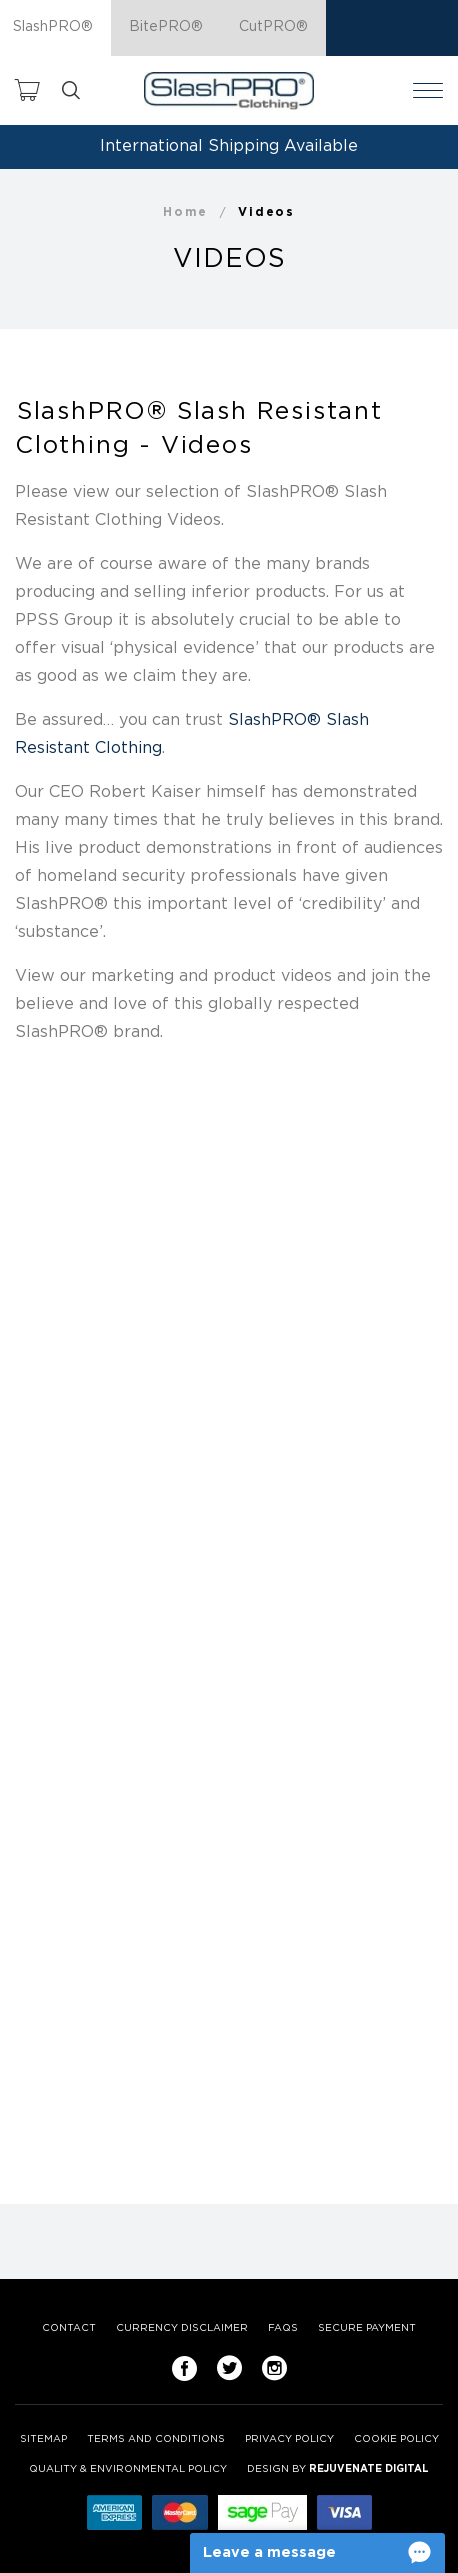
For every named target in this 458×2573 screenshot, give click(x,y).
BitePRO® (166, 27)
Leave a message (269, 2552)
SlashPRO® (53, 27)
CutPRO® (273, 27)
